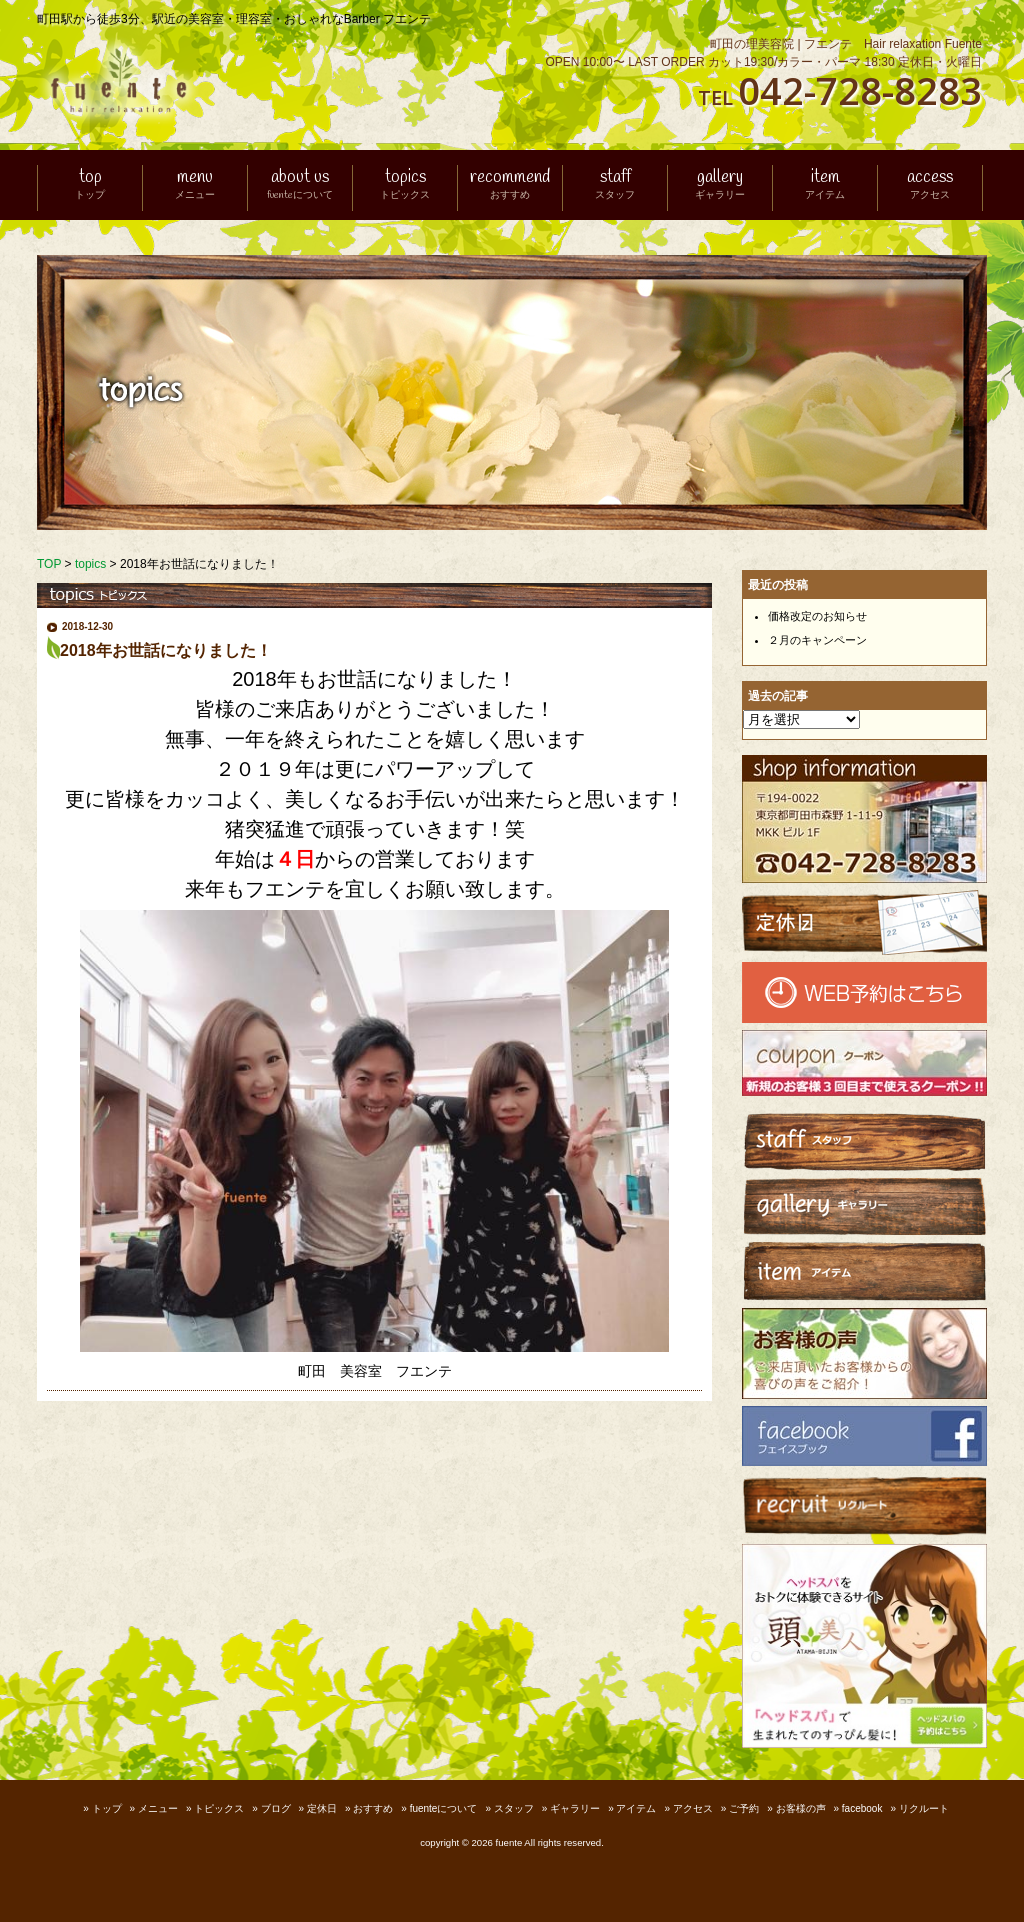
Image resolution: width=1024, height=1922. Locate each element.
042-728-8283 (860, 90)
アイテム (636, 1808)
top (90, 185)
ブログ (276, 1808)
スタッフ (514, 1808)
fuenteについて (444, 1808)
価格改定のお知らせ (817, 616)
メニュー (158, 1808)
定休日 (322, 1808)
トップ (107, 1808)
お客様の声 (801, 1808)
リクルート (924, 1808)
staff (615, 185)
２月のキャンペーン (817, 640)
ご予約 (744, 1808)
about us (300, 185)
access (930, 185)
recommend (510, 185)
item (825, 185)
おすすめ (373, 1808)
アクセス (693, 1808)
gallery (720, 185)
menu (195, 185)
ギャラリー (575, 1808)
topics (405, 185)
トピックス (219, 1808)
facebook (862, 1808)
